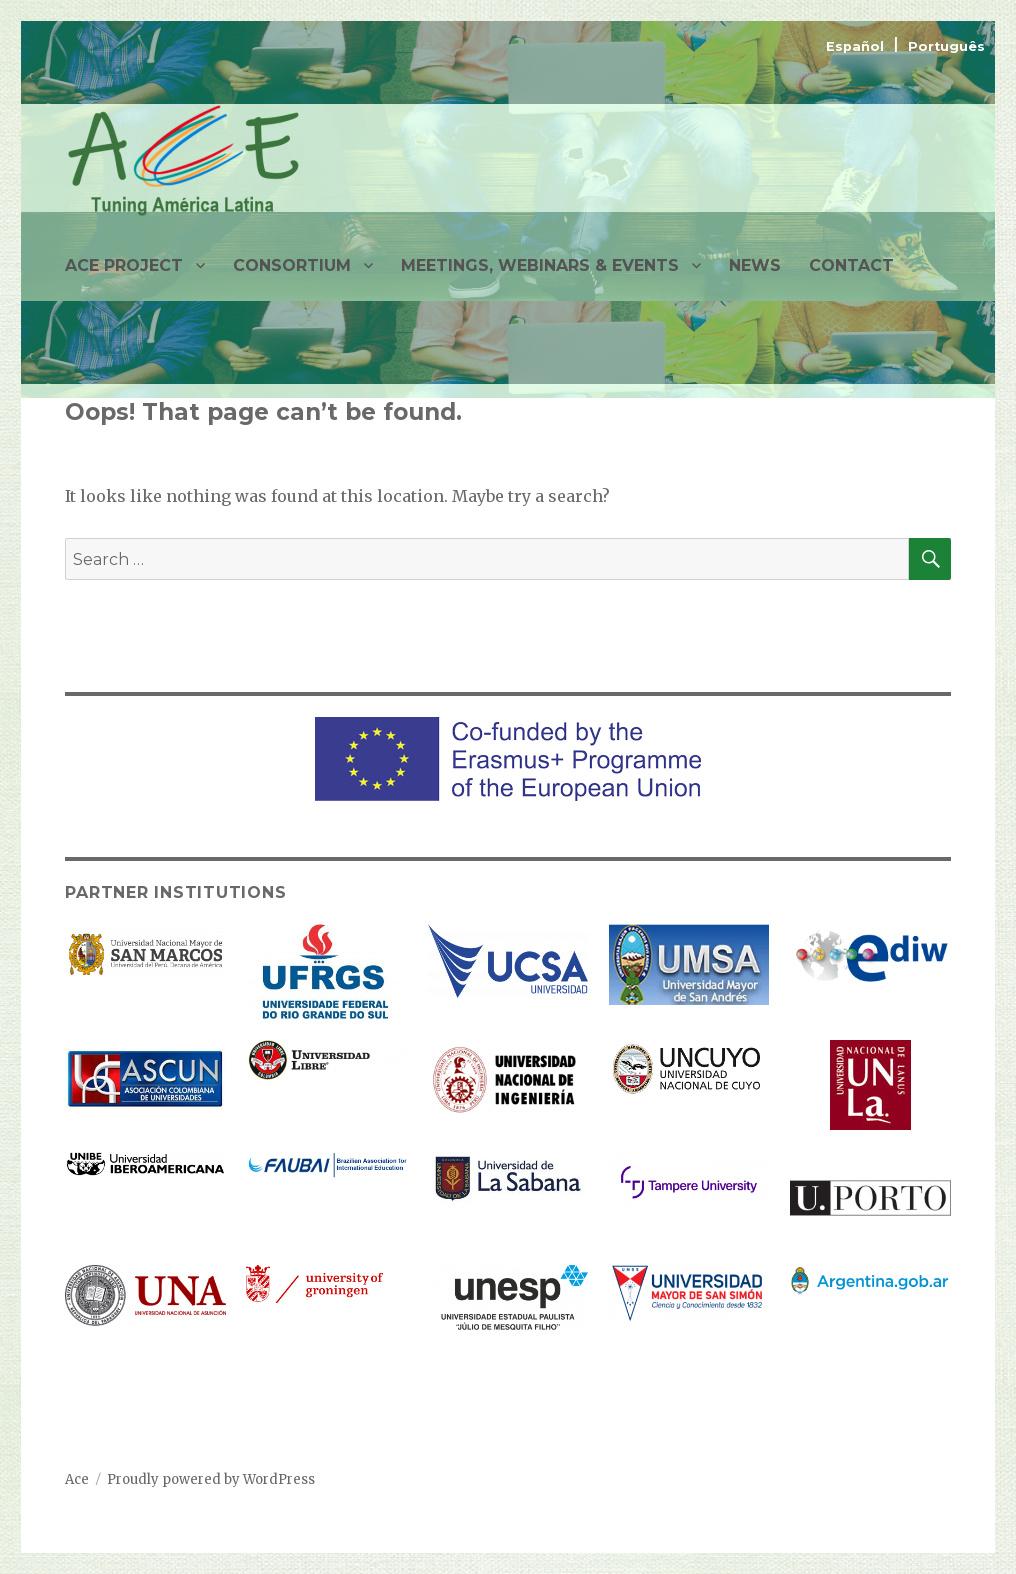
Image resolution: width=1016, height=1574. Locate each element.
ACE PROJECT (124, 265)
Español (857, 46)
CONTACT (851, 265)
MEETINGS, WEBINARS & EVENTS (540, 265)
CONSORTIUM (292, 265)
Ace (77, 1479)
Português (946, 46)
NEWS (755, 265)
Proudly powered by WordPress (211, 1479)
